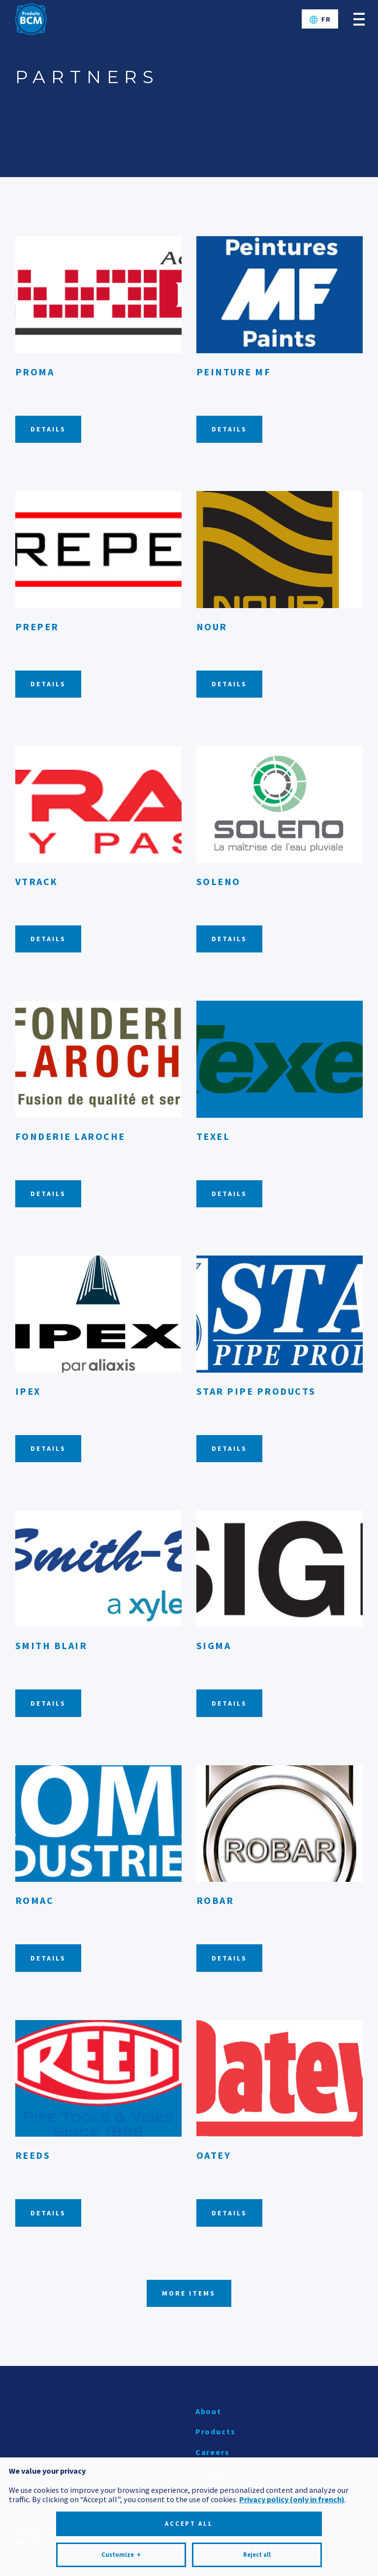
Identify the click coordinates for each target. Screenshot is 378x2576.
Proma (35, 372)
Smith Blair (51, 1645)
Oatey (213, 2155)
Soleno (218, 881)
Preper (37, 626)
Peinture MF (233, 372)
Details (48, 429)
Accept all (189, 2422)
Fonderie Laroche (70, 1136)
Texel (213, 1136)
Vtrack (36, 881)
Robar (215, 1900)
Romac (34, 1900)
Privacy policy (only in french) (292, 2398)
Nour (211, 626)
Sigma (213, 1645)
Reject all (257, 2453)
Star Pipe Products (256, 1391)
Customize (121, 2454)
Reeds (33, 2155)
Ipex (28, 1391)
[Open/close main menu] (359, 19)
